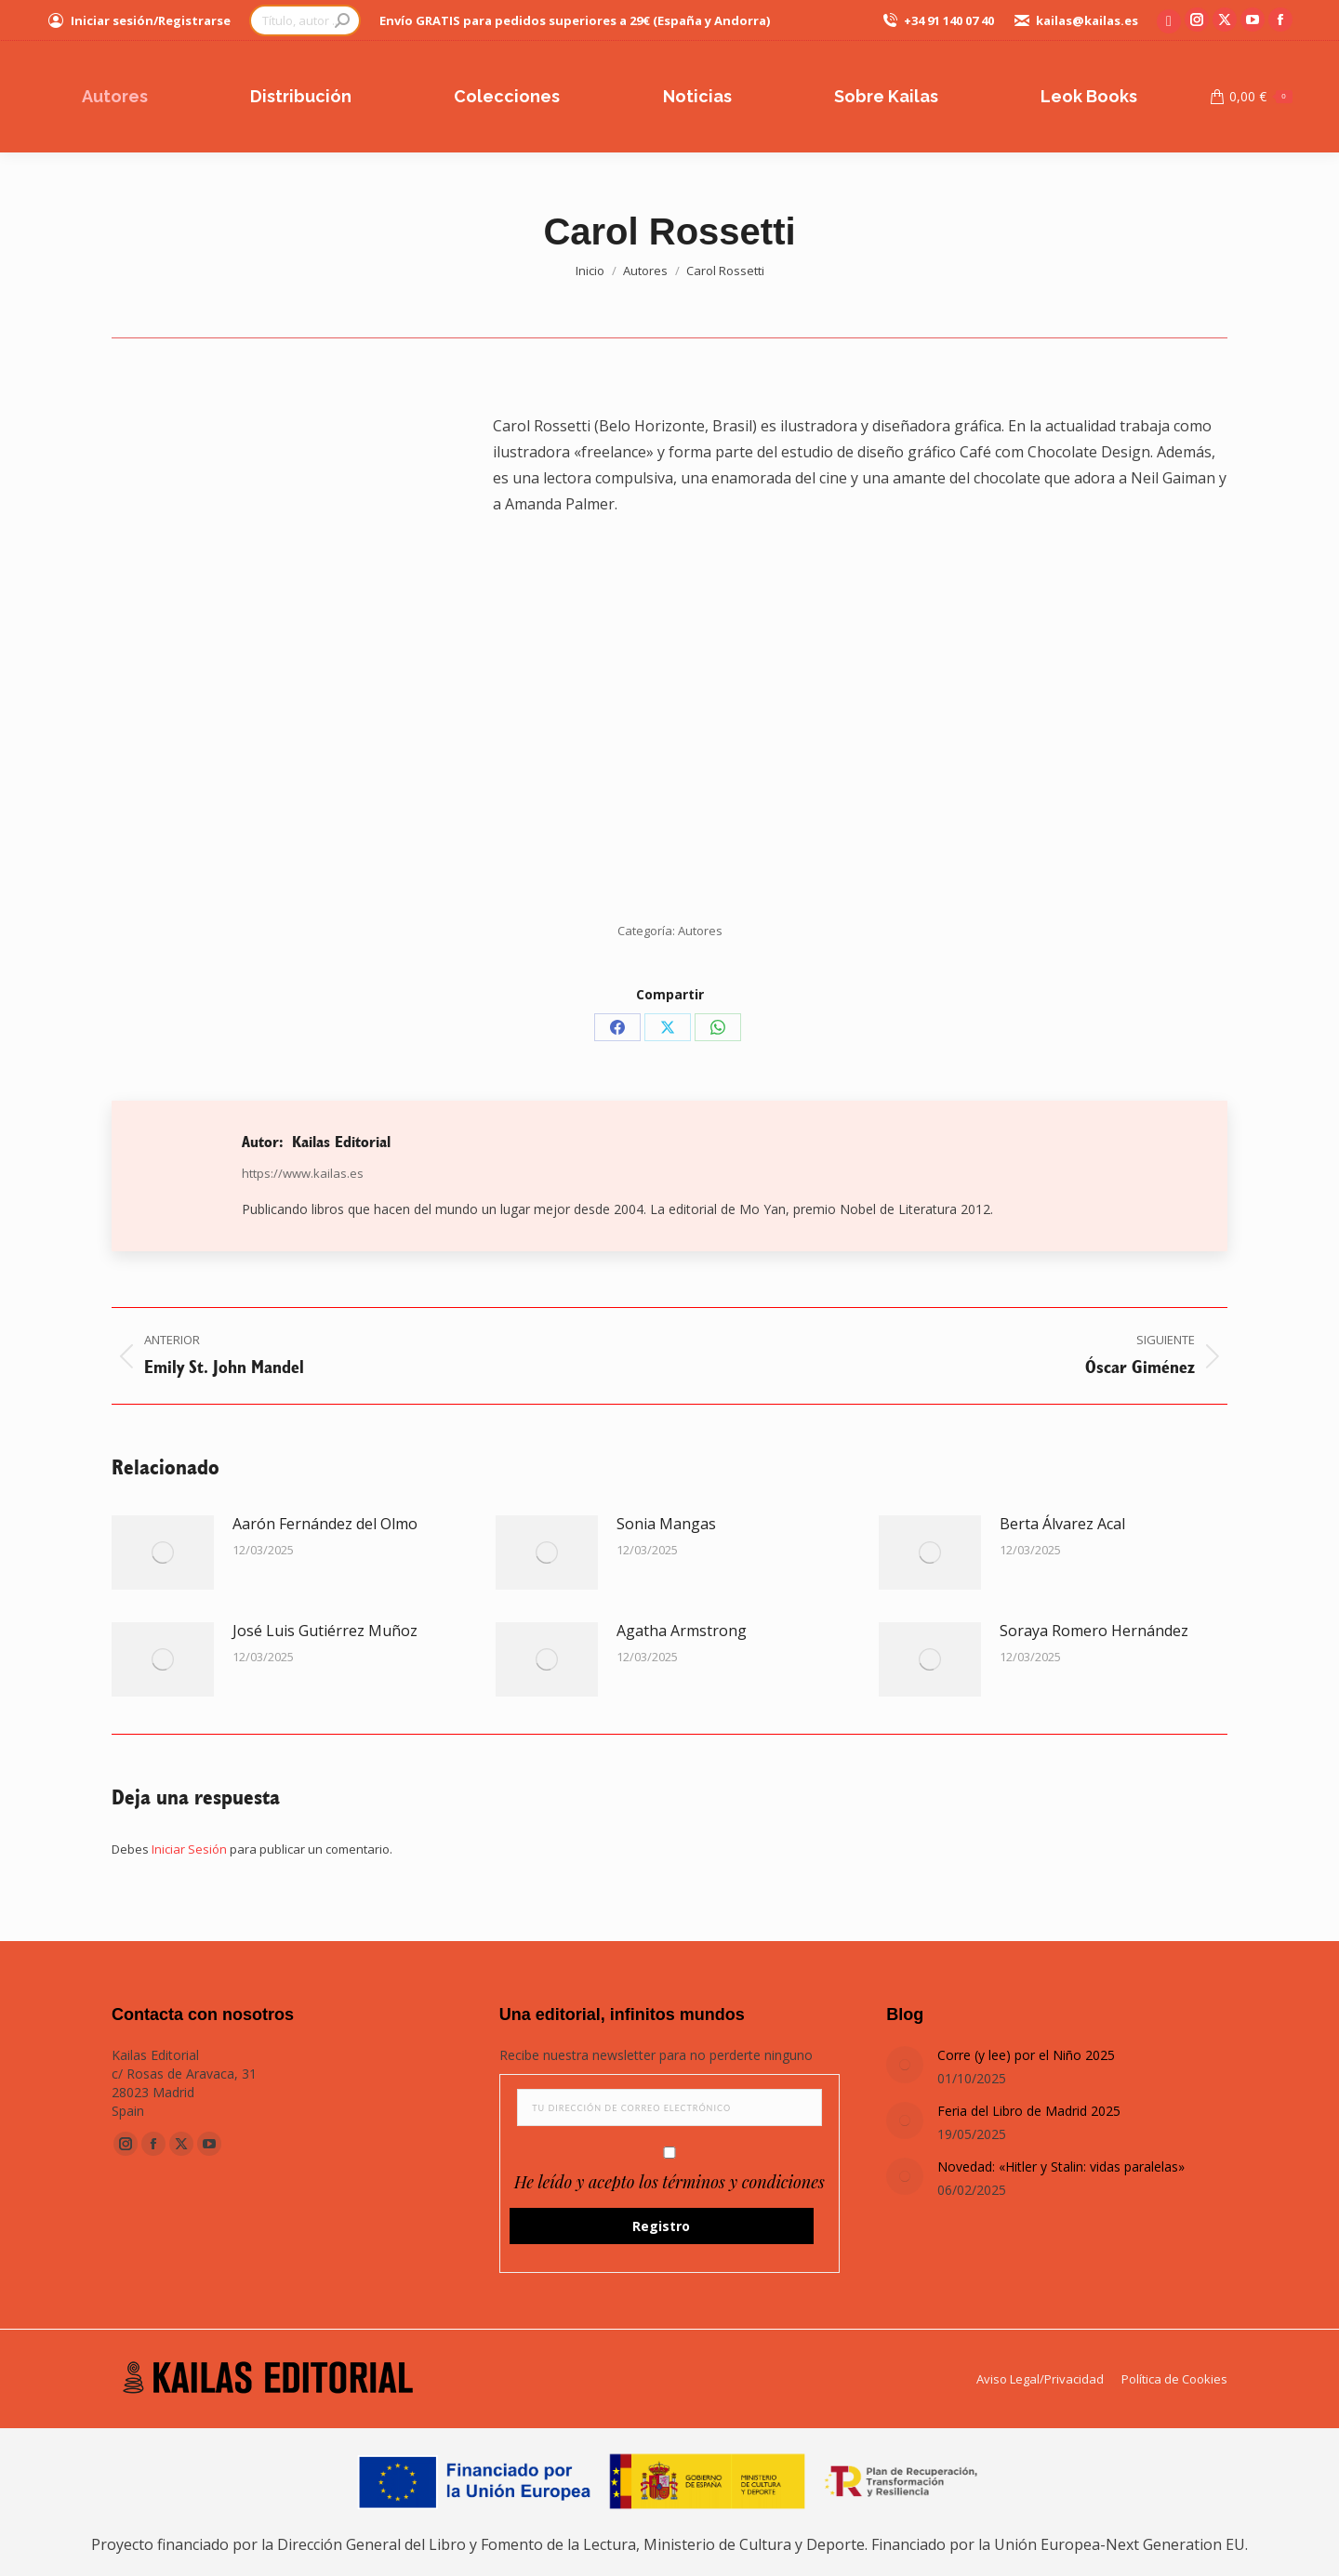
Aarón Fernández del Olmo (325, 1523)
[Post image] (163, 1552)
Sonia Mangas (666, 1523)
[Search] (305, 20)
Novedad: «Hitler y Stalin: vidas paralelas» (1061, 2166)
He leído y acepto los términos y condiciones (669, 2182)
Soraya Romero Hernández (1094, 1630)
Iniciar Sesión (191, 1849)
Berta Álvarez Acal (1062, 1523)
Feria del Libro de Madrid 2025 (1028, 2111)
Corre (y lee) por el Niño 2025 (1026, 2055)
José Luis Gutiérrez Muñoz (325, 1630)
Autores (700, 930)
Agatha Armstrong (681, 1630)
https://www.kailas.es (303, 1173)
